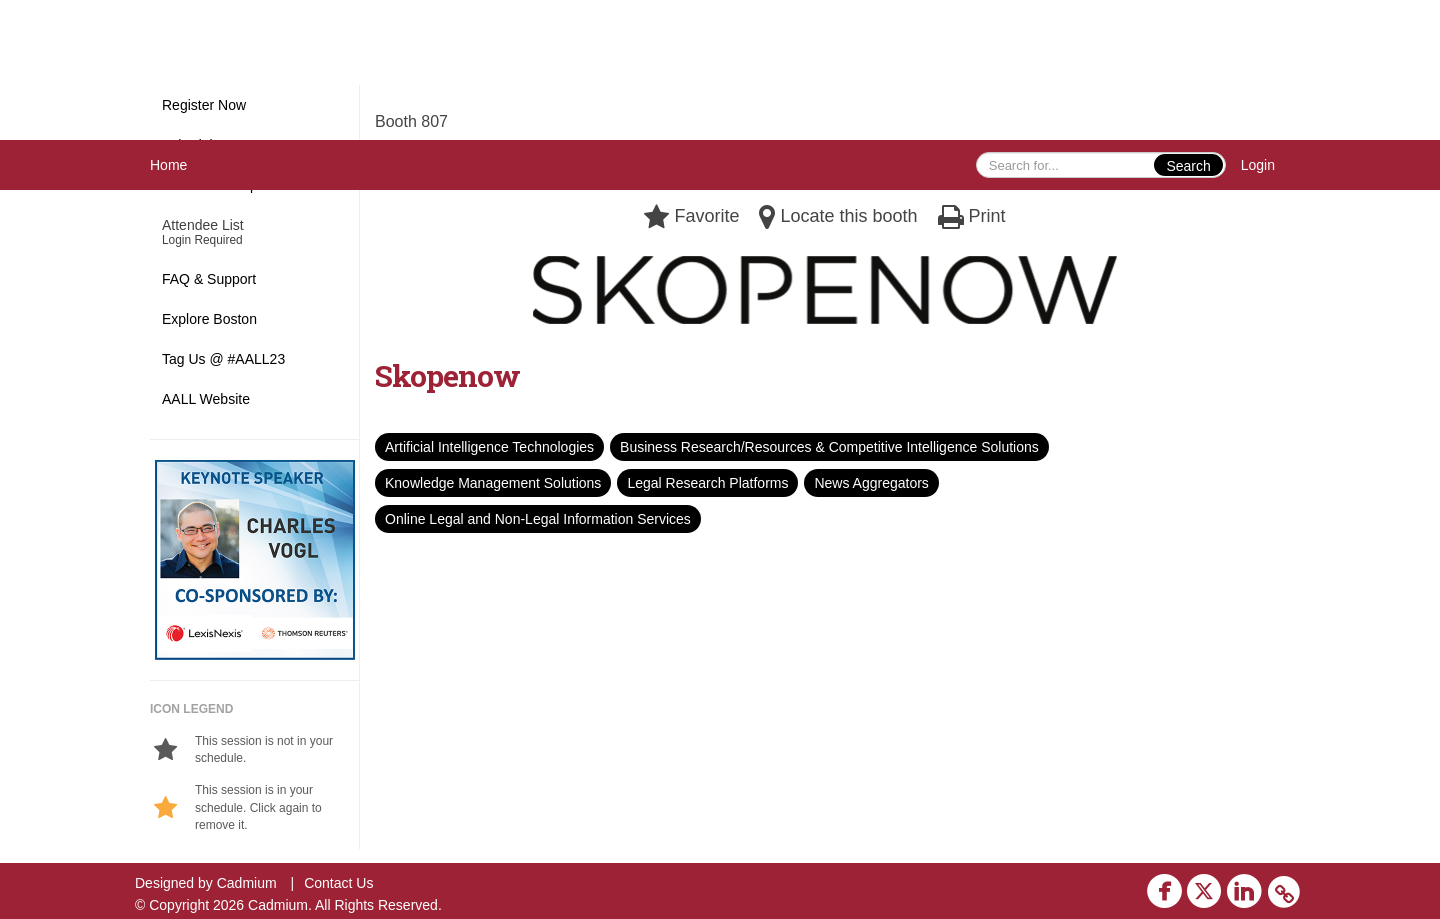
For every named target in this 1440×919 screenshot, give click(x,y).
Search (1188, 166)
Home (168, 165)
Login (1258, 165)
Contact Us (338, 883)
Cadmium (247, 883)
